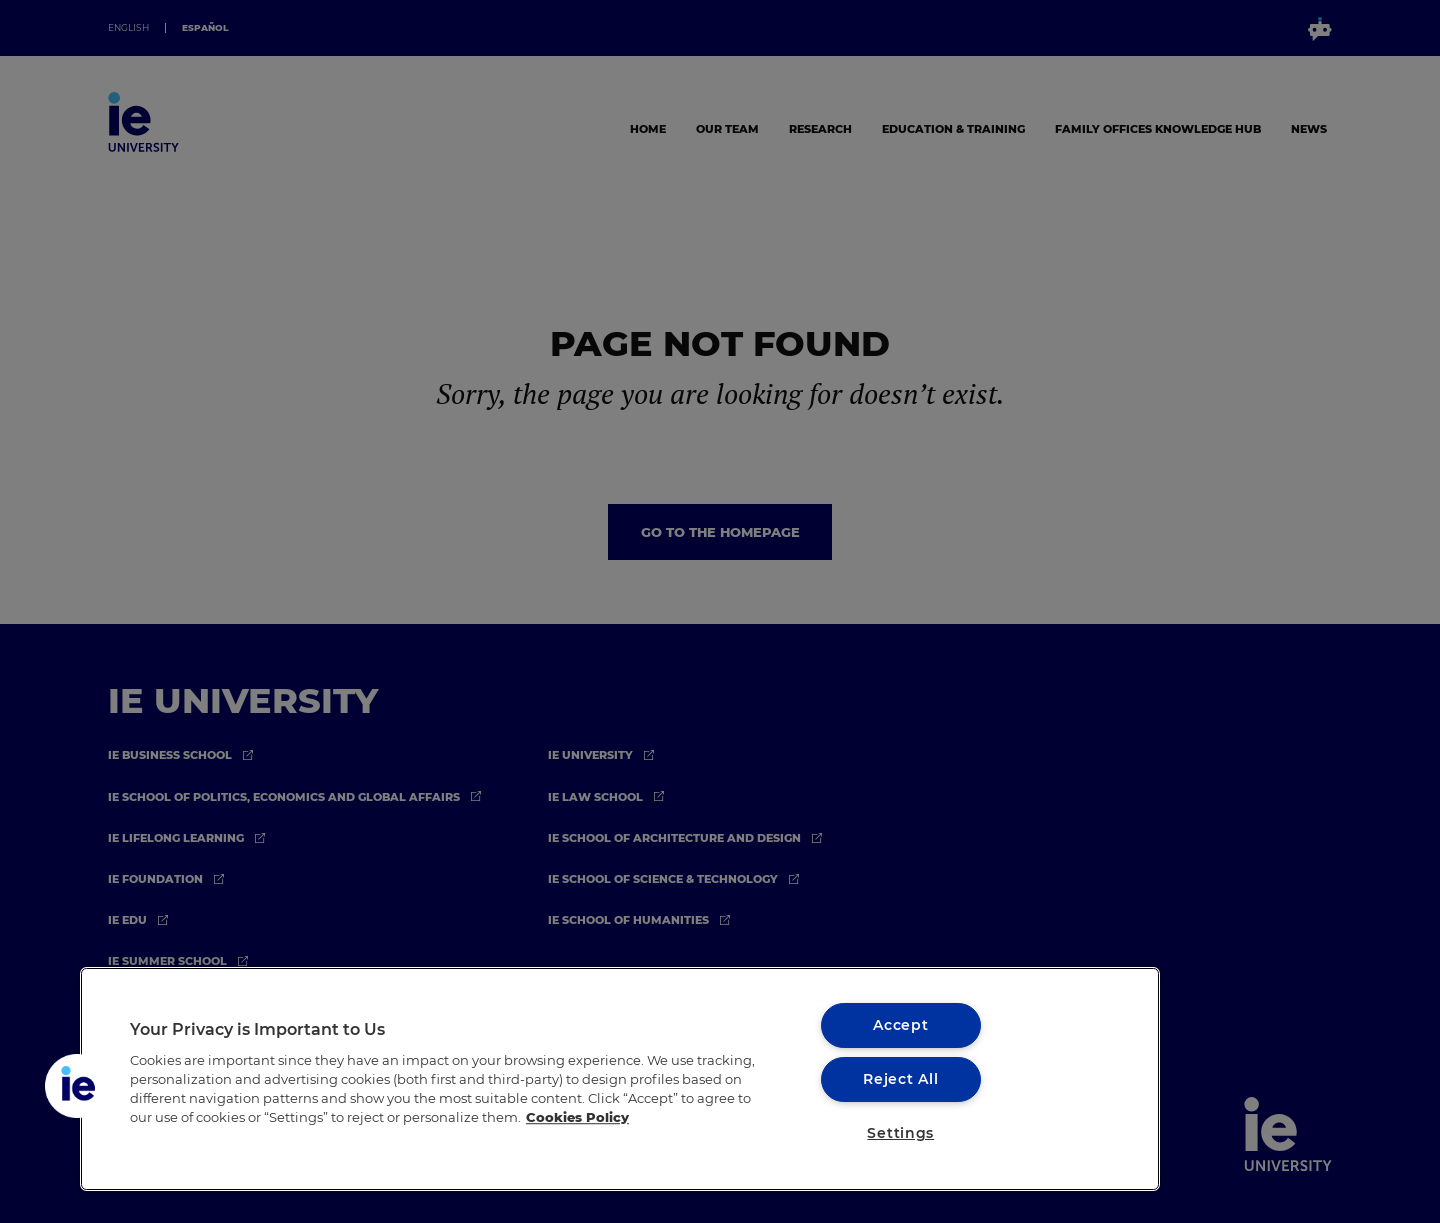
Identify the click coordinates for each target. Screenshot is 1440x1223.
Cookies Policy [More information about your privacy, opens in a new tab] (577, 1117)
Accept (900, 1025)
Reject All (900, 1079)
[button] (77, 1086)
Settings (900, 1133)
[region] (620, 1079)
